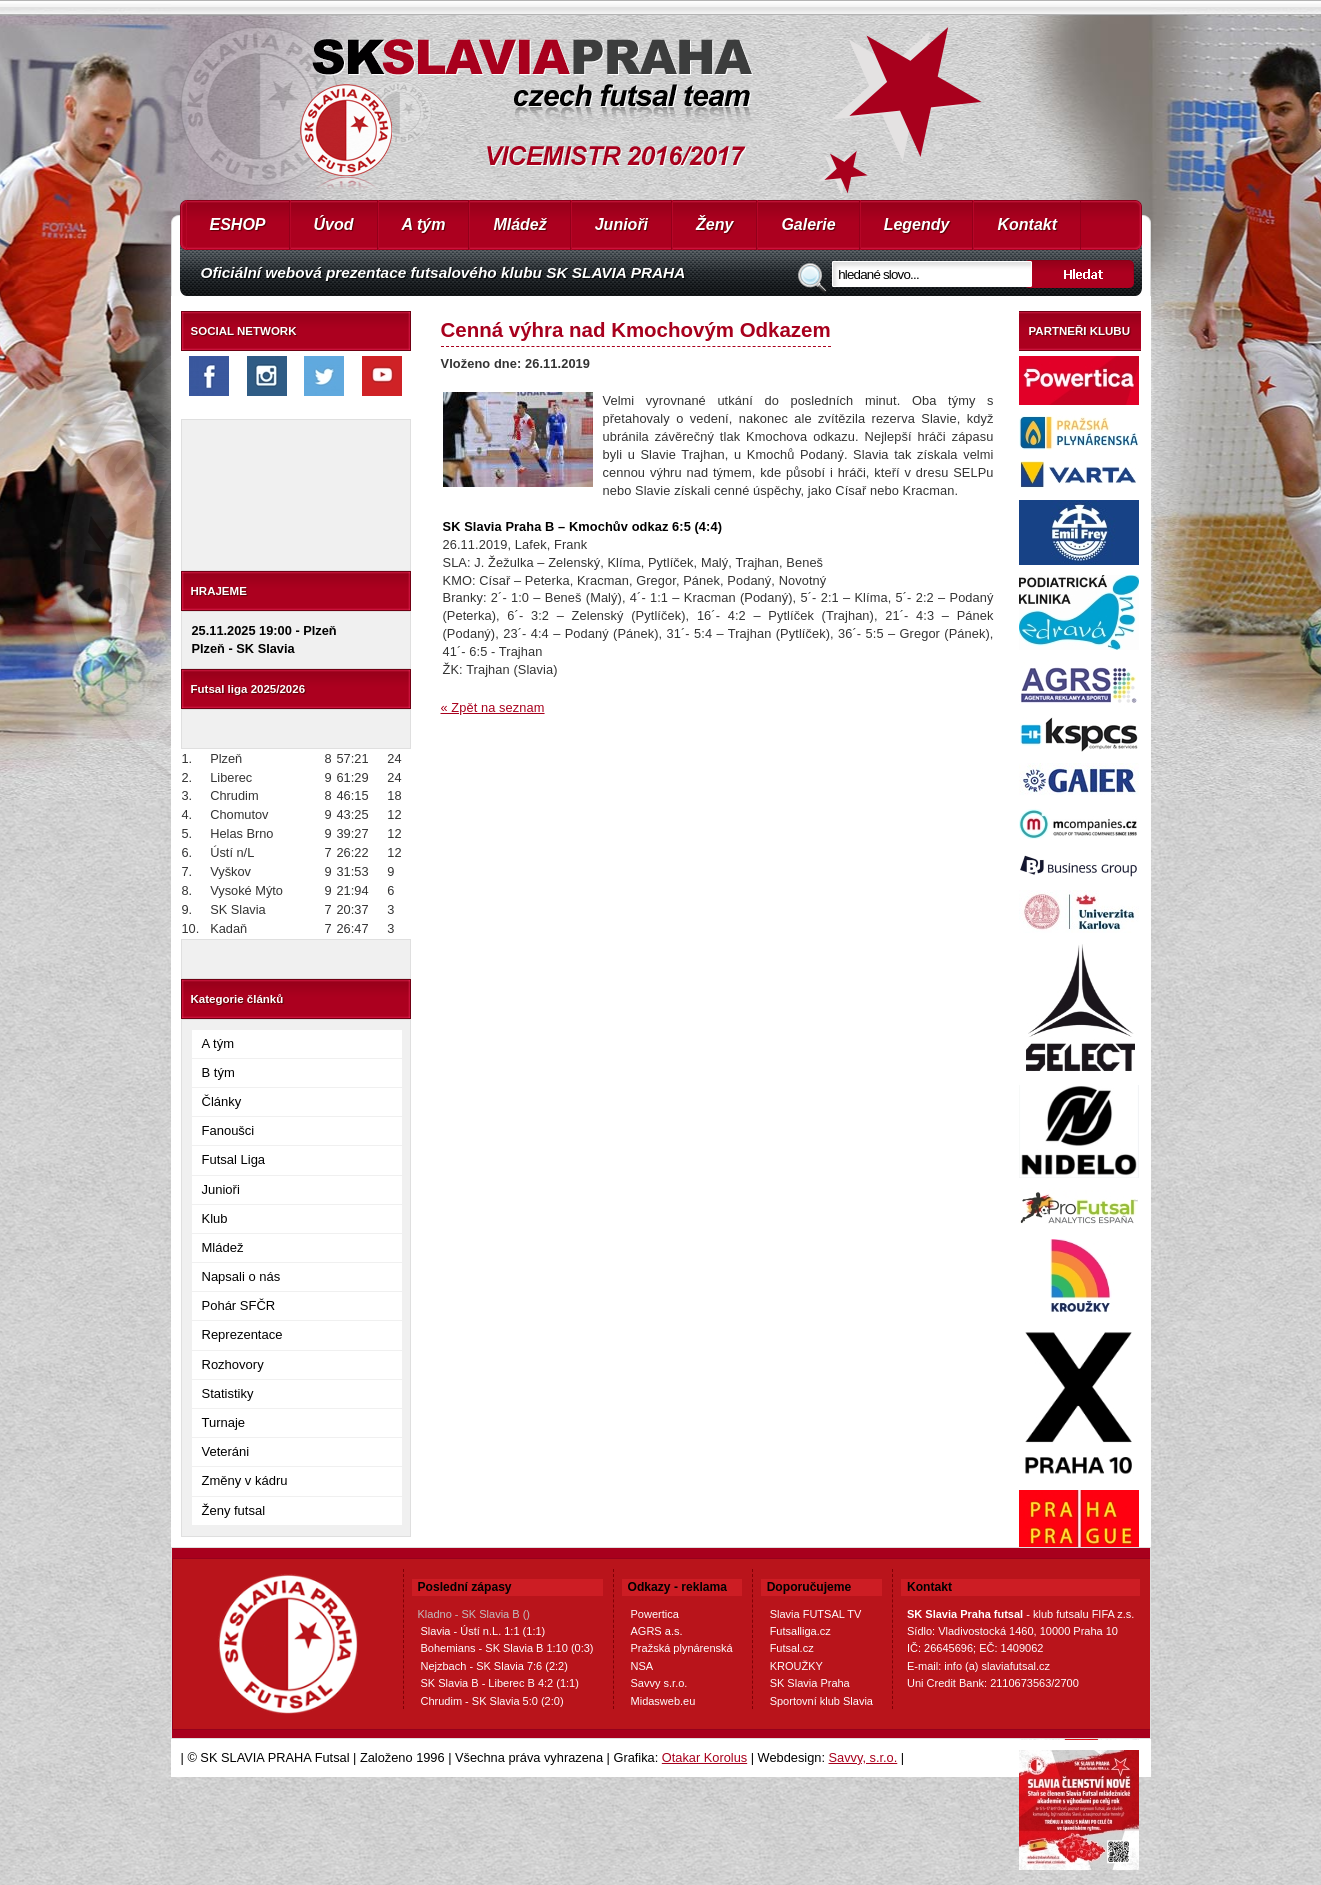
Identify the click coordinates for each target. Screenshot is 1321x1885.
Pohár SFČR (239, 1305)
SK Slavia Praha (810, 1683)
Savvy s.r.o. (659, 1683)
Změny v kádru (245, 1480)
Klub (215, 1218)
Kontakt (1027, 224)
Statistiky (228, 1393)
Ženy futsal (234, 1510)
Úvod (334, 224)
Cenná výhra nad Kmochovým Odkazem (636, 329)
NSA (642, 1666)
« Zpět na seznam (493, 707)
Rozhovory (233, 1364)
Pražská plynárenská (682, 1648)
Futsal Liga (234, 1159)
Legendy (917, 224)
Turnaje (224, 1422)
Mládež (519, 224)
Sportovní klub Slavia (821, 1701)
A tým (424, 224)
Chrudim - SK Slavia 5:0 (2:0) (492, 1701)
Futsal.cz (792, 1648)
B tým (218, 1072)
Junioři (621, 224)
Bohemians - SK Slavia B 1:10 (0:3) (507, 1648)
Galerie (808, 224)
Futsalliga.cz (800, 1631)
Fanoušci (228, 1130)
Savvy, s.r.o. (863, 1757)
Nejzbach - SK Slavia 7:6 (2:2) (494, 1666)
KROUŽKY (796, 1666)
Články (222, 1101)
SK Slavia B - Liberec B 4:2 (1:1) (500, 1683)
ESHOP (238, 224)
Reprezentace (242, 1334)
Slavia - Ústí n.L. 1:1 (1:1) (483, 1631)
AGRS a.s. (657, 1631)
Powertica (655, 1614)
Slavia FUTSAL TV (816, 1614)
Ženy (714, 224)
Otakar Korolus (704, 1757)
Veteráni (226, 1451)
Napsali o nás (241, 1276)
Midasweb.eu (663, 1701)
